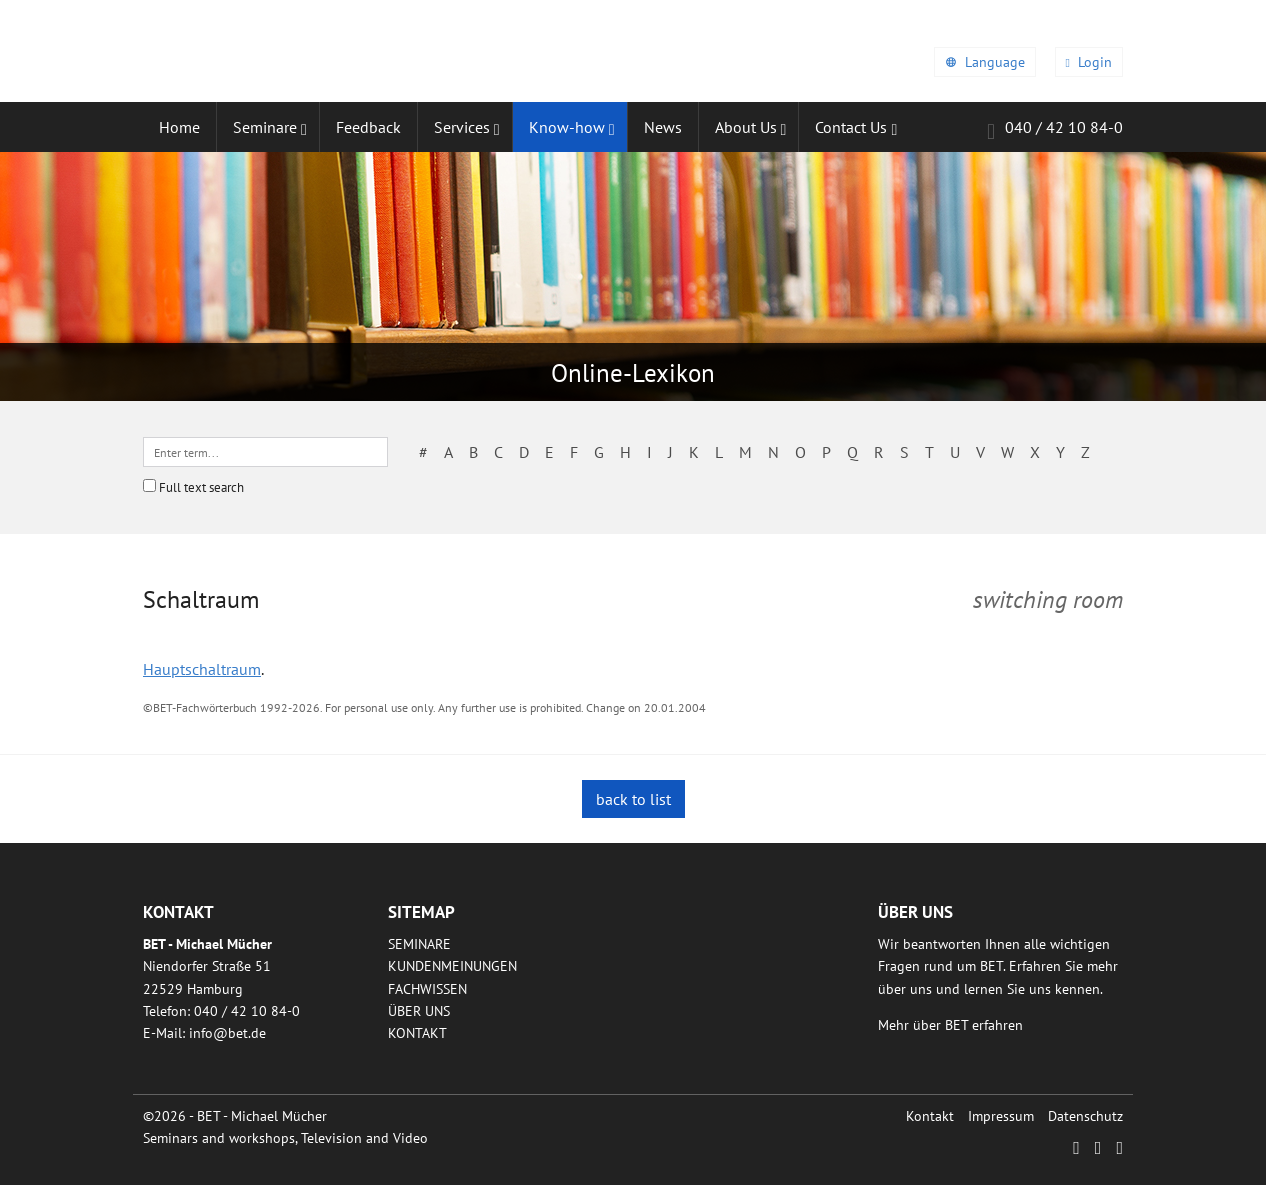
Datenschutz (1085, 1116)
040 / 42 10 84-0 (1055, 130)
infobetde (227, 1033)
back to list (633, 799)
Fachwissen (427, 989)
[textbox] (265, 452)
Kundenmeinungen (452, 966)
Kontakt (417, 1033)
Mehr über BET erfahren (950, 1025)
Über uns (419, 1011)
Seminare (419, 944)
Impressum (1001, 1116)
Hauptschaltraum (202, 669)
